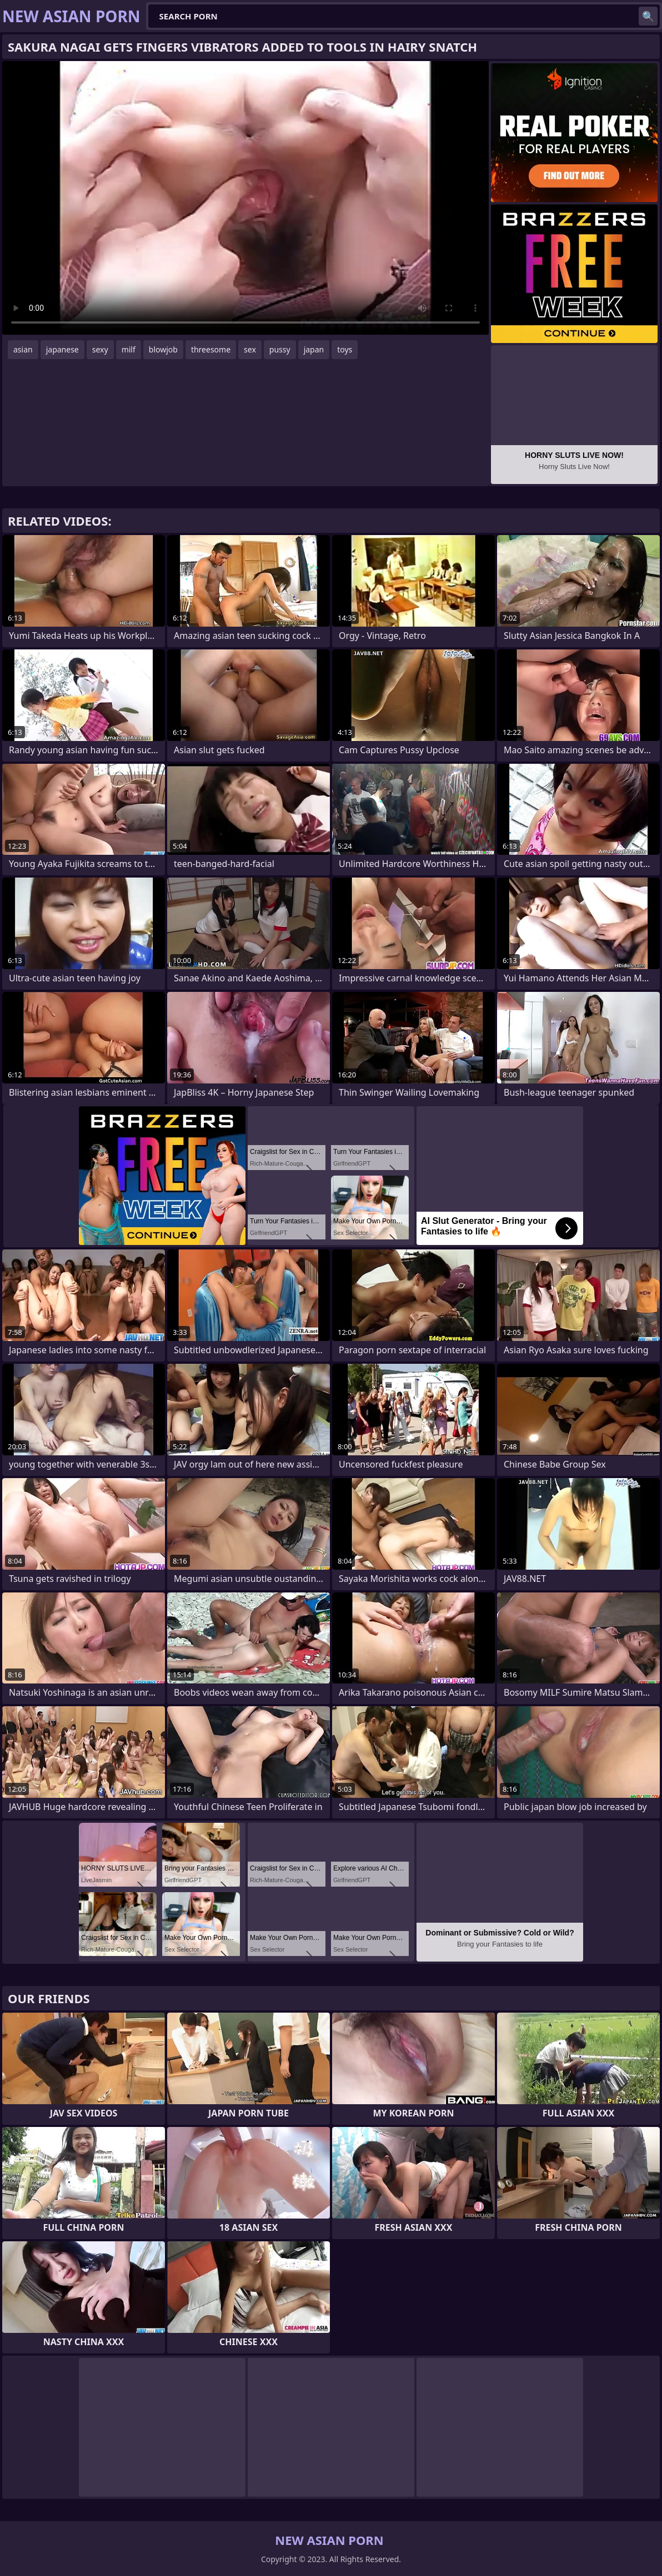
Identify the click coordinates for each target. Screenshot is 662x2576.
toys (344, 349)
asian (23, 349)
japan (314, 349)
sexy (100, 349)
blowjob (163, 349)
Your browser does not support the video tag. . (245, 198)
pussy (279, 349)
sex (250, 349)
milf (129, 349)
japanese (62, 349)
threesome (210, 349)
